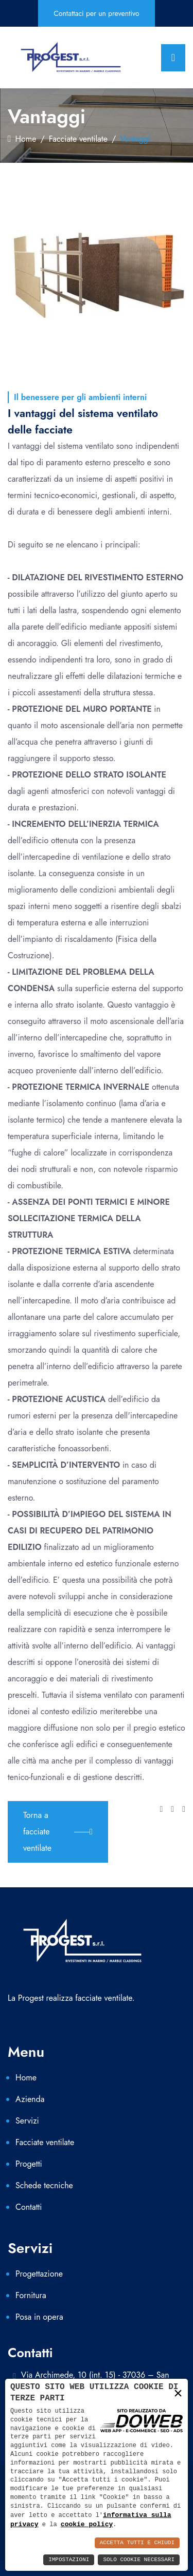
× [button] (178, 2392)
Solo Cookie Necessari (138, 2560)
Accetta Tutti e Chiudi (137, 2543)
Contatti (28, 2207)
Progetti (28, 2164)
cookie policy (87, 2524)
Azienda (29, 2099)
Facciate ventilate (78, 139)
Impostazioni (68, 2560)
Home (22, 139)
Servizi (27, 2121)
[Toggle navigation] (173, 57)
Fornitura (30, 2295)
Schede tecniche (44, 2185)
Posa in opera (39, 2317)
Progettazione (39, 2274)
